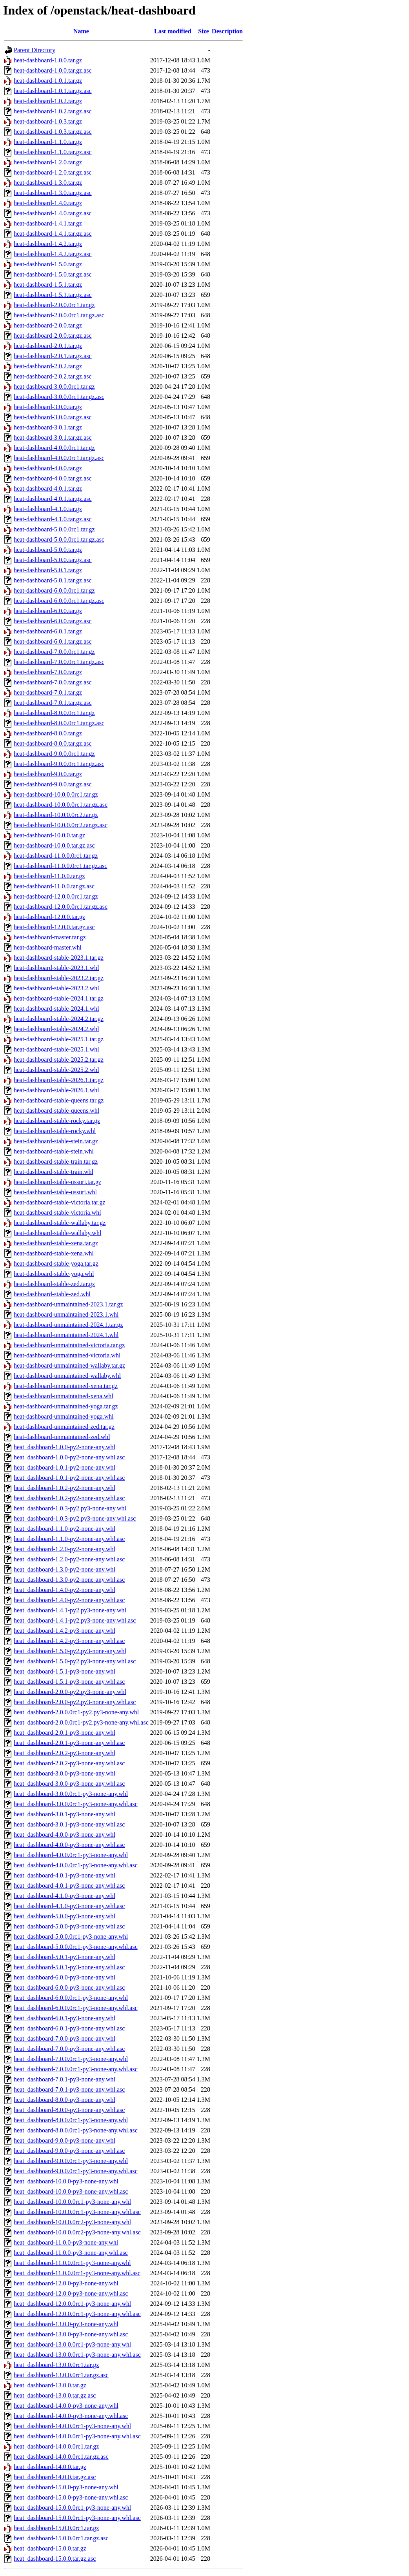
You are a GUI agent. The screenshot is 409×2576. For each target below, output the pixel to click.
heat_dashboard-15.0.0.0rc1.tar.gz (56, 2528)
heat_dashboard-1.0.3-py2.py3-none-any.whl (70, 1508)
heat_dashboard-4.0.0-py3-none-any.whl (64, 1834)
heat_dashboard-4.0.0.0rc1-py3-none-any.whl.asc (76, 1865)
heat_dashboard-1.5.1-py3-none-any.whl (64, 1671)
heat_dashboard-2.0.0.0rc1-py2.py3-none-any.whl (76, 1712)
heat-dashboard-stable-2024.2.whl (56, 1029)
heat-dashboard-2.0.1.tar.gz (48, 345)
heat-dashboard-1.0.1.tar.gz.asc (53, 90)
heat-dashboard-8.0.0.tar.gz (48, 733)
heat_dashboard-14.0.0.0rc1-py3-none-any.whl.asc (77, 2436)
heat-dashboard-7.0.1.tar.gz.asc (53, 702)
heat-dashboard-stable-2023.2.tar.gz (59, 978)
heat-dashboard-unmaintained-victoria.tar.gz (69, 1345)
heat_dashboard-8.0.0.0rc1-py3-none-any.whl (71, 2120)
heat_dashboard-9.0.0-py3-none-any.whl (64, 2140)
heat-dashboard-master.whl (48, 947)
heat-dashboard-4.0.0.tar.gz (48, 468)
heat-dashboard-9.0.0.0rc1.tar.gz (54, 753)
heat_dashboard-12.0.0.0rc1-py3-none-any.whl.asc (77, 2313)
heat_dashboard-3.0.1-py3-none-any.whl (64, 1814)
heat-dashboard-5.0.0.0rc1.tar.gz (54, 529)
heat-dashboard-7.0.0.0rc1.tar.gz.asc (59, 662)
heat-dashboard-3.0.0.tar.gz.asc (53, 417)
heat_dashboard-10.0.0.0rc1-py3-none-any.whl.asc (77, 2212)
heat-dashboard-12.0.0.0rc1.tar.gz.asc (60, 906)
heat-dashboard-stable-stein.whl (54, 1151)
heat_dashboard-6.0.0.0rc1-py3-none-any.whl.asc (76, 2008)
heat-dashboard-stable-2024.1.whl (56, 1008)
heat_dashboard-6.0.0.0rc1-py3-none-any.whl (71, 1997)
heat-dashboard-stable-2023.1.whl (56, 967)
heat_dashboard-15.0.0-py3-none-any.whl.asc (71, 2497)
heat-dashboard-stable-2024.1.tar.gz (59, 998)
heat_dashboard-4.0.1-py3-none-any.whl (64, 1875)
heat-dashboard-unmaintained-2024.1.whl (66, 1335)
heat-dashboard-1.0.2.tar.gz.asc (53, 111)
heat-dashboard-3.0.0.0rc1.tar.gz (54, 386)
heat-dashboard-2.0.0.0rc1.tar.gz (54, 305)
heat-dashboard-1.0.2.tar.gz (48, 101)
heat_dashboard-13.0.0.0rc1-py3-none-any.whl (72, 2344)
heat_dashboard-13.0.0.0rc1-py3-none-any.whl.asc (77, 2354)
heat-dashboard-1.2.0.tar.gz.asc (53, 172)
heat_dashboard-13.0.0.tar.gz (50, 2385)
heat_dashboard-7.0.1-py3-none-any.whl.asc (69, 2089)
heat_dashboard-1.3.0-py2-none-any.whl (64, 1569)
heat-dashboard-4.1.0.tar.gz (48, 509)
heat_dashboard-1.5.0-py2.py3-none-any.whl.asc (75, 1661)
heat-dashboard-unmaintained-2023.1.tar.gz (68, 1304)
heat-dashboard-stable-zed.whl (52, 1294)
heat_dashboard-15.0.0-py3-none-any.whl (66, 2487)
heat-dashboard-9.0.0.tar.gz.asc (53, 784)
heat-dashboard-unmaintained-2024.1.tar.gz (68, 1324)
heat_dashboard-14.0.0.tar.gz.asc (55, 2477)
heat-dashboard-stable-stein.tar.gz (56, 1141)
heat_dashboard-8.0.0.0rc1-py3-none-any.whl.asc (76, 2130)
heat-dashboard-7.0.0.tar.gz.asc (53, 682)
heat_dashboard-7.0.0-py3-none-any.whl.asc (69, 2048)
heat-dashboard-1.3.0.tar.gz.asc (53, 192)
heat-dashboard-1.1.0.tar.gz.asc (53, 152)
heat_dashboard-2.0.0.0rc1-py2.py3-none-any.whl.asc (81, 1722)
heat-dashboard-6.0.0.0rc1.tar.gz (54, 590)
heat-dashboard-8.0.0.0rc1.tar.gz (54, 712)
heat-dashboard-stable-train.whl (53, 1171)
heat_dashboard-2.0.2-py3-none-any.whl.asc (69, 1763)
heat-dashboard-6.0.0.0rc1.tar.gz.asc (59, 600)
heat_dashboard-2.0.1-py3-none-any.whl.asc (69, 1742)
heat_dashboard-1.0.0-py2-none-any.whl (64, 1447)
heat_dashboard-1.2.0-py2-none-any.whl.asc (69, 1559)
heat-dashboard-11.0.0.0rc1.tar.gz (56, 855)
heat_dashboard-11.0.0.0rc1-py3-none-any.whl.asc (77, 2273)
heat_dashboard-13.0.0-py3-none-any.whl (66, 2324)
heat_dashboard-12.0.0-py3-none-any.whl (66, 2283)
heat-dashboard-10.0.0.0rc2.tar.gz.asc (60, 825)
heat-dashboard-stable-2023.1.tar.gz (59, 957)
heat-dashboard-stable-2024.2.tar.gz (59, 1018)
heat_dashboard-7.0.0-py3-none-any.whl (64, 2038)
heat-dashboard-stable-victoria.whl (57, 1212)
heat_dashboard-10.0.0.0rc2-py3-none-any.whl (72, 2222)
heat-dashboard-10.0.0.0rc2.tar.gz (56, 814)
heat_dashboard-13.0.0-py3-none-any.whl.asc (71, 2334)
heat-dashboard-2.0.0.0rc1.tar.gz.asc (59, 315)
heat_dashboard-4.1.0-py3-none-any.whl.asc (69, 1906)
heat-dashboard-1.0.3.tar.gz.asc (53, 131)
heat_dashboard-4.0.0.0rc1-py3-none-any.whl (71, 1855)
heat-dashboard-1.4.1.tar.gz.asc (53, 233)
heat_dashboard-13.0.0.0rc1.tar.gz (56, 2364)
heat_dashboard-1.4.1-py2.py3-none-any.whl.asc (75, 1620)
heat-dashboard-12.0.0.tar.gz (49, 916)
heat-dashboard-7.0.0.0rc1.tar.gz (54, 651)
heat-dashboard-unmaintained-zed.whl (62, 1437)
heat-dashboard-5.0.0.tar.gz (48, 549)
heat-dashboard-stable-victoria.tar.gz (59, 1202)
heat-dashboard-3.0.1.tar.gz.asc (53, 437)
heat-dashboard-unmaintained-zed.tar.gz (64, 1426)
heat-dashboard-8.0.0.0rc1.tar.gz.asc (59, 723)
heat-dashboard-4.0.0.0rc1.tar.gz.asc (59, 458)
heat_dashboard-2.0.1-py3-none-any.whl (64, 1732)
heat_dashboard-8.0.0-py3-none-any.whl (64, 2099)
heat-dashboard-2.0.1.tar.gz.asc (53, 356)
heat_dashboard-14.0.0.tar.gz (50, 2466)
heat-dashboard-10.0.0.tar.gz (49, 835)
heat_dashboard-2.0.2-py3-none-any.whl (64, 1753)
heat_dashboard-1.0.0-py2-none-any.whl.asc (69, 1457)
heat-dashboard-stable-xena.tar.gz (56, 1243)
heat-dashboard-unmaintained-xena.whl (63, 1396)
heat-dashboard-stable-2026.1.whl (56, 1090)
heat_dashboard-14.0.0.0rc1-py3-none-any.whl (72, 2426)
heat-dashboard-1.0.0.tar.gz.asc (53, 70)
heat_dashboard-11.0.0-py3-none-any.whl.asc (71, 2252)
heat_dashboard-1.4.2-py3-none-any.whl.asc (69, 1640)
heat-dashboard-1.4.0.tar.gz (48, 203)
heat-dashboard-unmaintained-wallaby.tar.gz (69, 1365)
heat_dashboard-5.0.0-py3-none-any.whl (64, 1916)
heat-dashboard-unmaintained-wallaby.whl (67, 1375)
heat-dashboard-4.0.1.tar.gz (48, 488)
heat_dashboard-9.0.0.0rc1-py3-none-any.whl (71, 2161)
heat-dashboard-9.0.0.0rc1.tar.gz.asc (59, 763)
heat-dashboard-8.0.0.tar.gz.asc (53, 743)
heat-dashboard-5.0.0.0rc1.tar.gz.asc (59, 539)
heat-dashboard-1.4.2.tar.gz (48, 243)
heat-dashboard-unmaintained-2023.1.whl (66, 1314)
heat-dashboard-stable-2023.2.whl (56, 988)
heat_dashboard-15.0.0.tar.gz (50, 2548)
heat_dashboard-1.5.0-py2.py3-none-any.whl (70, 1651)
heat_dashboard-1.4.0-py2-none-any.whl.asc (69, 1600)
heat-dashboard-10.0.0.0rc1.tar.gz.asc (60, 804)
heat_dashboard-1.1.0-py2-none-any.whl (64, 1528)
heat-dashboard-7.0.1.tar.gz (48, 692)
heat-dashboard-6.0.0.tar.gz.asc (53, 621)
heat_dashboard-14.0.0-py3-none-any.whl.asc (71, 2415)
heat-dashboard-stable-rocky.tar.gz (57, 1120)
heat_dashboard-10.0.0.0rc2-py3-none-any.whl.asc (77, 2232)
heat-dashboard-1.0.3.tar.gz (48, 121)
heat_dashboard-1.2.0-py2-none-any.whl (64, 1549)
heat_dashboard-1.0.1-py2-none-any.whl (64, 1467)
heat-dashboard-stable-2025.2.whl (56, 1069)
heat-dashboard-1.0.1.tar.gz (48, 80)
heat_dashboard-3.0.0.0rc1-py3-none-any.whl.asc (76, 1804)
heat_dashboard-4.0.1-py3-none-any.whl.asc (69, 1885)
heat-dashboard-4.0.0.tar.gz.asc (53, 478)
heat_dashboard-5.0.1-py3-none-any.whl (64, 1957)
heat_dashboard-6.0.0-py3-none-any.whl (64, 1977)
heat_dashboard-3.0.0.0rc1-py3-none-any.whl (71, 1793)
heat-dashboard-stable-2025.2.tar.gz (59, 1059)
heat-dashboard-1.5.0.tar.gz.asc (53, 274)
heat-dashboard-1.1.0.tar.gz (48, 141)
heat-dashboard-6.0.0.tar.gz (48, 611)
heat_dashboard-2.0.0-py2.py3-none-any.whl (70, 1691)
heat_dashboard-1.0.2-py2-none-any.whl (64, 1487)
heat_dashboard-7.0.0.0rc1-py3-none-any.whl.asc (76, 2069)
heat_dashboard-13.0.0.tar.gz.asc (55, 2395)
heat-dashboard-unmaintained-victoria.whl (67, 1355)
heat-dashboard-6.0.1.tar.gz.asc (53, 641)
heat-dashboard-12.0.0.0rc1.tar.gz (56, 896)
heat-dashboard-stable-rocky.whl (55, 1131)
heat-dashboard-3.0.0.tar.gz (48, 407)
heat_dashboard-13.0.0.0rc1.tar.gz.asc (61, 2375)
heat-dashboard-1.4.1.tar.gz (48, 223)
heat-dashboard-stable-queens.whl (56, 1110)
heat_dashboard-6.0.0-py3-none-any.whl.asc (69, 1987)
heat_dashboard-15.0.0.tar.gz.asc (55, 2558)
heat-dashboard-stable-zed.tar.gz (54, 1284)
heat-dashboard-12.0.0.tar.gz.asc (54, 927)
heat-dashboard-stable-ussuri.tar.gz (57, 1182)
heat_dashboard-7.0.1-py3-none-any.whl (64, 2079)
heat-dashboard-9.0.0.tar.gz (48, 774)
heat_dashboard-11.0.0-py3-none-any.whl (66, 2242)
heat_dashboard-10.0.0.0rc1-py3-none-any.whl (72, 2201)
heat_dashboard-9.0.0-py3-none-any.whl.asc (69, 2150)
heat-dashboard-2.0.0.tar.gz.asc (53, 335)
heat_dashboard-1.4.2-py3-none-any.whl (64, 1630)
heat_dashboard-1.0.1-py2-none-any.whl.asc (69, 1477)
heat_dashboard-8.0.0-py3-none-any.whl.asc (69, 2110)
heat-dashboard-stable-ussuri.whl (55, 1192)
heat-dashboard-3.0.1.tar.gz (48, 427)
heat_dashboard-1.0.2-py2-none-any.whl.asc (69, 1498)
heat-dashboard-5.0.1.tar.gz (48, 570)
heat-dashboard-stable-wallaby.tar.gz (59, 1222)
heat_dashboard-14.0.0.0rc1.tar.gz (56, 2446)
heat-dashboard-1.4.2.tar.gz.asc (53, 254)
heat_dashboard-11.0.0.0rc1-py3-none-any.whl (72, 2262)
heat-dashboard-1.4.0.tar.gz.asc (53, 213)
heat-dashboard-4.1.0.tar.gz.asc (53, 519)
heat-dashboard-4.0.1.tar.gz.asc (53, 498)
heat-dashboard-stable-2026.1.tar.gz (59, 1080)
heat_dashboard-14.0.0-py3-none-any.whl (66, 2405)
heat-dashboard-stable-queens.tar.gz (59, 1100)
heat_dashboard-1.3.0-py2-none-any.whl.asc (69, 1579)
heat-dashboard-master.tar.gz (50, 937)
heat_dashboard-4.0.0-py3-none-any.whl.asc (69, 1844)
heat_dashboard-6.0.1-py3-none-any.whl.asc (69, 2028)
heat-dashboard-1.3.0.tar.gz (48, 182)
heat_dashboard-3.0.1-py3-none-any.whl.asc (69, 1824)
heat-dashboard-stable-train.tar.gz (56, 1161)
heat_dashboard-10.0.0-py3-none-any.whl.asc (71, 2191)
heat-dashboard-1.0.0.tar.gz (48, 60)
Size (203, 31)
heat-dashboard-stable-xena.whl (54, 1253)
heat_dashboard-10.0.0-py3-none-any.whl (66, 2181)
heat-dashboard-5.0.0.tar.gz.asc (53, 560)
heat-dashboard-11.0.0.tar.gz (49, 876)
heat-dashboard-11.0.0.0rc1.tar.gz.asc (60, 865)
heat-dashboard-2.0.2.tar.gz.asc (53, 376)
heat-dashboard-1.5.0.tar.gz (48, 264)
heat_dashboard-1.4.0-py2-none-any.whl (64, 1589)
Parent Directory (34, 50)
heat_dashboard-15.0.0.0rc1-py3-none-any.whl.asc (77, 2517)
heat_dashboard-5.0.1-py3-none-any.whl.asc (69, 1967)
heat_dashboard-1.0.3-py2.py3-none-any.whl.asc (75, 1518)
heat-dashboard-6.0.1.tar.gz (48, 631)
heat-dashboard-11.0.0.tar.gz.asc (54, 886)
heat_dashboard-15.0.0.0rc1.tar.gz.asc (61, 2538)
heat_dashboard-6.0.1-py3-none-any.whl (64, 2018)
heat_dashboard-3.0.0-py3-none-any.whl (64, 1773)
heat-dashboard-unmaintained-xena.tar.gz (66, 1386)
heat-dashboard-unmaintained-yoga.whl (64, 1416)
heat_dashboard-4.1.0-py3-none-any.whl (64, 1895)
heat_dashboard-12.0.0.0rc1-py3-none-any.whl (72, 2303)
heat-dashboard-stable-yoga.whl (54, 1273)
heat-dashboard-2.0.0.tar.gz (48, 325)
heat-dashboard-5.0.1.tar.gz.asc (53, 580)
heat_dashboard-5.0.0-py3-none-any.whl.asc (69, 1926)
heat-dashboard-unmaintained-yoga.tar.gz (66, 1406)
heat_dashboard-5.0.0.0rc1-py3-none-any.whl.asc (76, 1946)
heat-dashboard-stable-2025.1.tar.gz (59, 1039)
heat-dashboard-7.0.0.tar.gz (48, 672)
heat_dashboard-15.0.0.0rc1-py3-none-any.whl (72, 2507)
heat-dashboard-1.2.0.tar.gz (48, 162)
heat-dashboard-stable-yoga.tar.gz (56, 1263)
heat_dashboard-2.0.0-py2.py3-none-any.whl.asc (75, 1702)
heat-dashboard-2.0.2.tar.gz (48, 366)
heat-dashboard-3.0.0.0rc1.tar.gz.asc (59, 396)
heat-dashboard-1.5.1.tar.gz (48, 284)
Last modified (172, 31)
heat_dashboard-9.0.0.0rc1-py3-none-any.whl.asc (76, 2171)
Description (227, 31)
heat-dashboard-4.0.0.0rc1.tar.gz (54, 447)
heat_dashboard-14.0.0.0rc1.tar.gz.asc (61, 2456)
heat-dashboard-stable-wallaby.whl (57, 1233)
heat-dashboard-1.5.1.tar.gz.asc (53, 294)
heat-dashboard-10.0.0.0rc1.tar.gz (56, 794)
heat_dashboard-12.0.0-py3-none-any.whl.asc (71, 2293)
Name (81, 31)
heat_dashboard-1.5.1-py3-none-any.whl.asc (69, 1681)
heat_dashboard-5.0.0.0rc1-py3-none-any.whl (71, 1936)
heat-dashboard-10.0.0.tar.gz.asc (54, 845)
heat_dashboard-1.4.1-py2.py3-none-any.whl (70, 1610)
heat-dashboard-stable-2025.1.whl (56, 1049)
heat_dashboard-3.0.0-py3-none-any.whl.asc (69, 1783)
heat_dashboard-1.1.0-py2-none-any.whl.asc (69, 1538)
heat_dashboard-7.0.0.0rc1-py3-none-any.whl (71, 2059)
